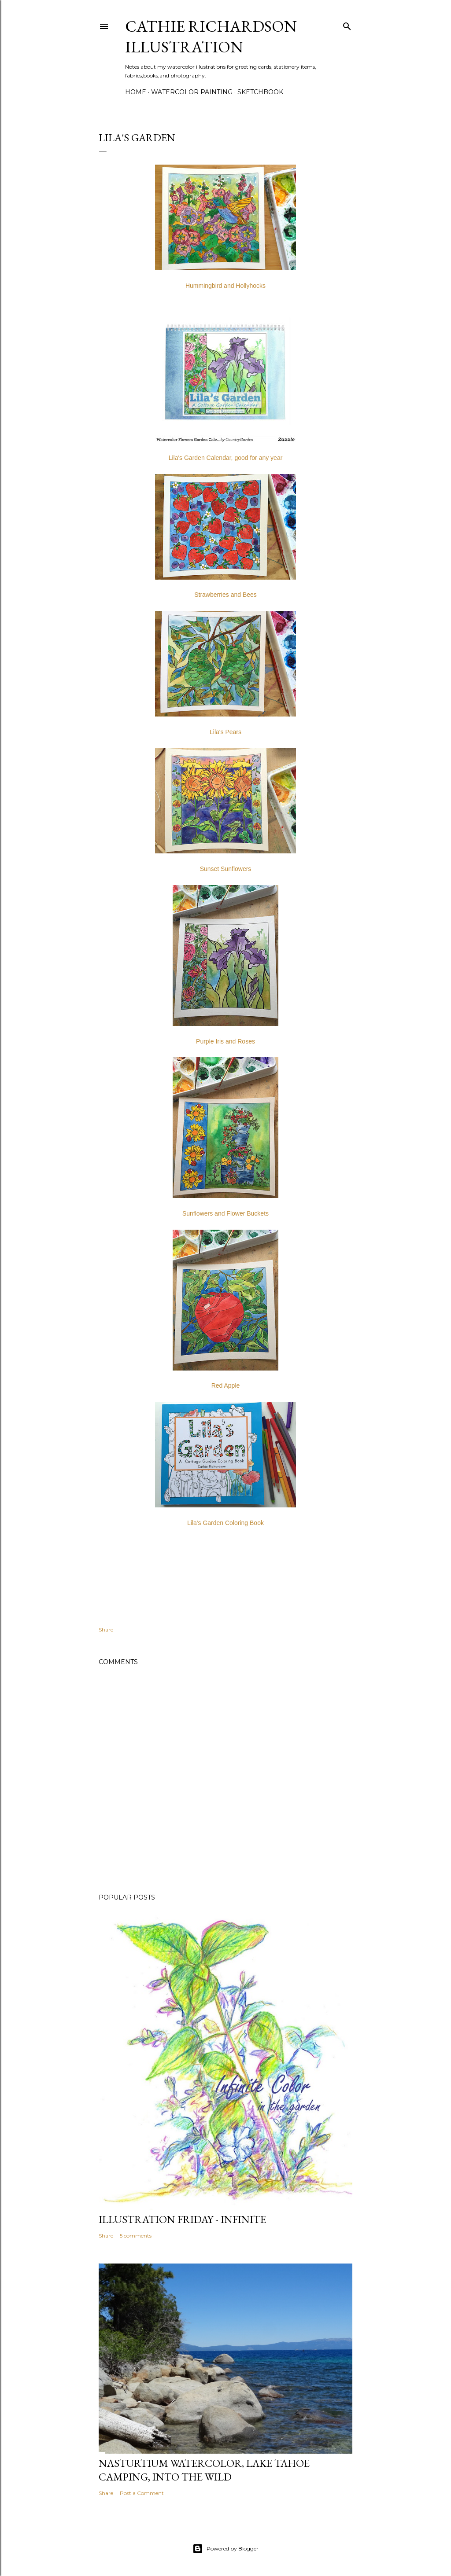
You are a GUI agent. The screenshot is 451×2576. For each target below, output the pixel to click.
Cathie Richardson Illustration (211, 36)
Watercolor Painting (192, 92)
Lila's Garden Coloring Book (225, 1522)
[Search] (347, 24)
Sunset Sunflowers (225, 868)
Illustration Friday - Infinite (182, 2219)
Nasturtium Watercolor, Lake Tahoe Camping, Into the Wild (204, 2470)
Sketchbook (260, 92)
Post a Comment (142, 2493)
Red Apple (225, 1385)
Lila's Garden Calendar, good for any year (226, 457)
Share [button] (106, 1629)
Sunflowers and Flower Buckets (225, 1213)
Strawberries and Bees (225, 594)
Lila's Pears (225, 731)
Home (135, 92)
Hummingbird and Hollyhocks (225, 285)
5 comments (136, 2235)
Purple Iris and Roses (225, 1041)
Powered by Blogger (225, 2548)
